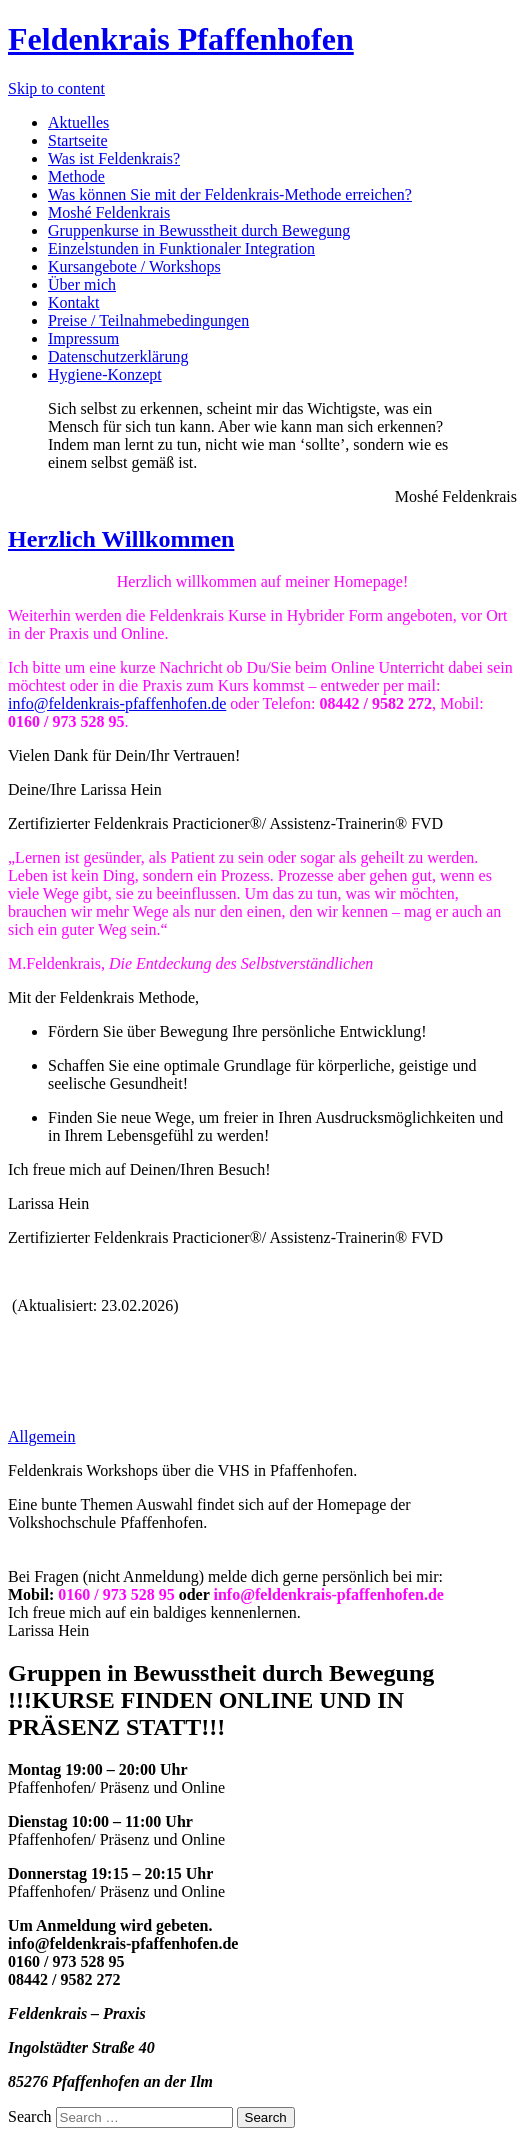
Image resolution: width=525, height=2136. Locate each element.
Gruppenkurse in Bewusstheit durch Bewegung (199, 230)
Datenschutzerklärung (118, 356)
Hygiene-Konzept (105, 374)
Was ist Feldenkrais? (114, 158)
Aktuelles (78, 122)
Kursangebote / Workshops (134, 266)
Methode (76, 176)
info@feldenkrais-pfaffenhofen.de (117, 703)
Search (30, 2116)
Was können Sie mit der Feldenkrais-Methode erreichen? (230, 194)
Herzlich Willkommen (121, 539)
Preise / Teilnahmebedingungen (148, 320)
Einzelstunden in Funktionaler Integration (181, 248)
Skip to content (56, 88)
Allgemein (42, 1436)
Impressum (83, 338)
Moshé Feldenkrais (109, 212)
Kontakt (74, 302)
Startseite (78, 140)
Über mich (82, 284)
